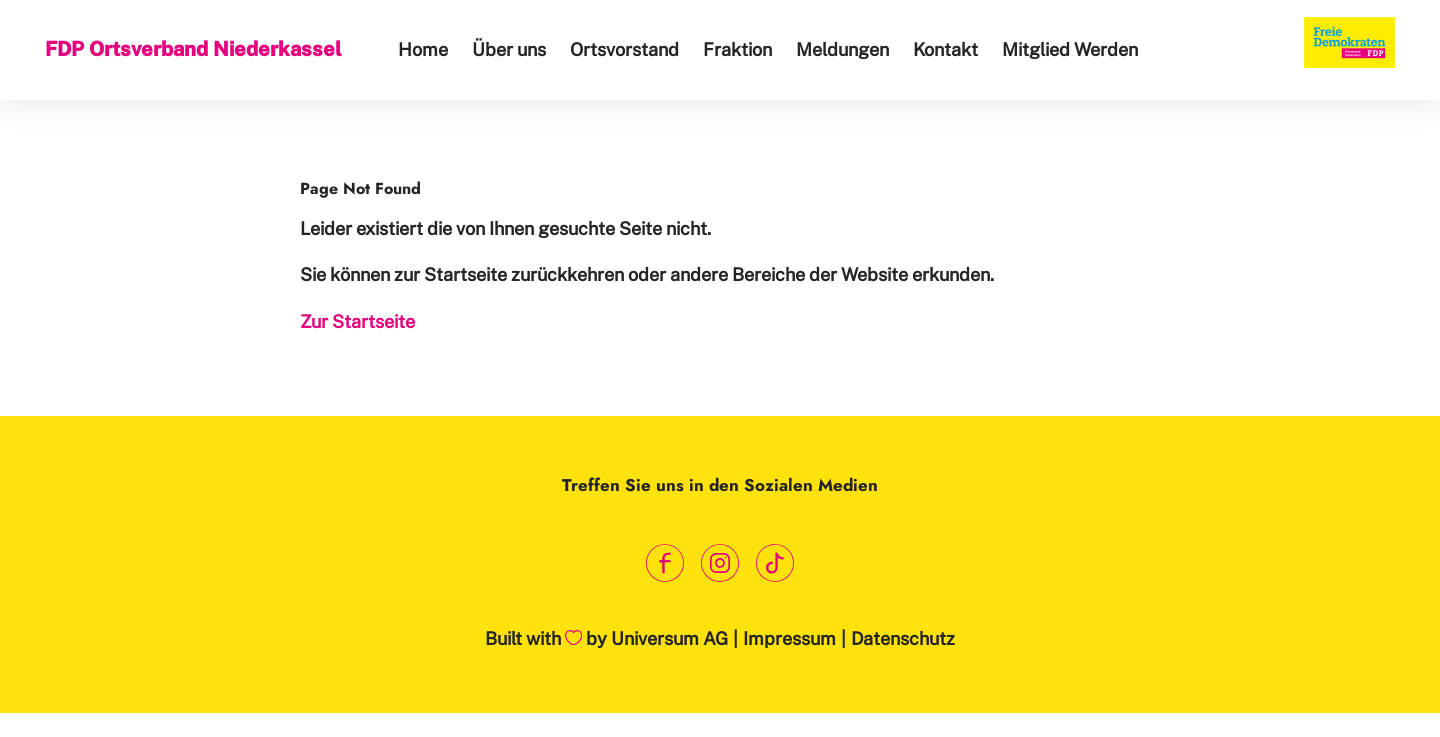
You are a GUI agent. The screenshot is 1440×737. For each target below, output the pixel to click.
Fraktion (737, 49)
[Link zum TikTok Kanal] (775, 562)
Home (423, 49)
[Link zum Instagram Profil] (720, 562)
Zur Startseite (357, 321)
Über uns (509, 49)
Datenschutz (903, 638)
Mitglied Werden (1070, 49)
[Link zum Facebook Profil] (665, 562)
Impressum (789, 638)
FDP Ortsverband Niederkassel (193, 49)
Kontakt (945, 49)
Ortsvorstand (624, 49)
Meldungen (842, 49)
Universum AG (669, 638)
